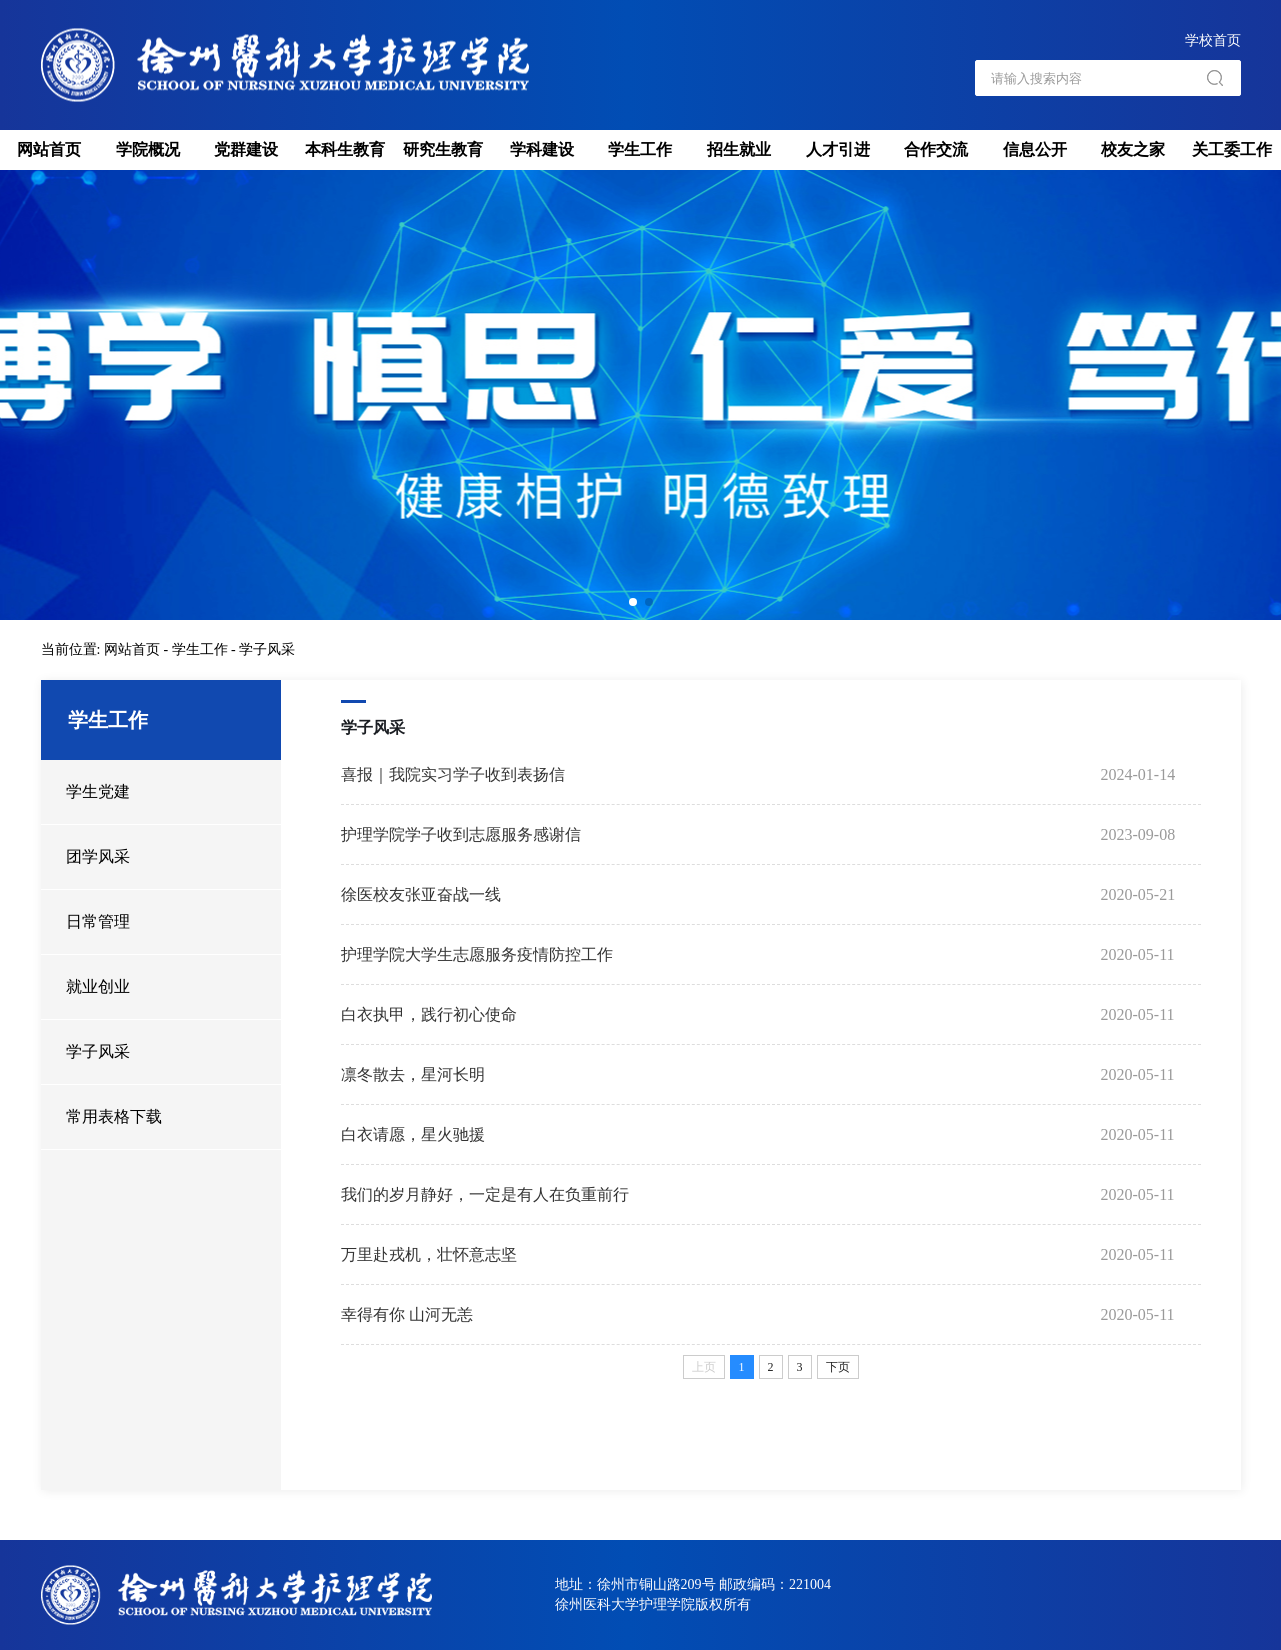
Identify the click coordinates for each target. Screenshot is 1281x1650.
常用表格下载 (114, 1116)
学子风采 (267, 649)
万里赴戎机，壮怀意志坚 (429, 1254)
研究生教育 (443, 149)
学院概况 (148, 149)
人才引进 (838, 149)
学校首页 (1213, 40)
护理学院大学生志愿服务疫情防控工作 (477, 954)
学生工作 (640, 149)
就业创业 (98, 986)
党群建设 (246, 149)
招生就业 (739, 149)
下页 (838, 1367)
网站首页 (49, 149)
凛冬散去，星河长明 (413, 1074)
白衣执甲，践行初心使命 (429, 1014)
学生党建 (98, 791)
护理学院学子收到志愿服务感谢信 (461, 834)
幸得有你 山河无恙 (407, 1314)
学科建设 (542, 149)
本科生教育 (345, 149)
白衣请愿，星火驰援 (413, 1134)
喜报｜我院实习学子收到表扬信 (453, 774)
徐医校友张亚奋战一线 (421, 894)
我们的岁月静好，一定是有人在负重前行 (485, 1194)
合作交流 (936, 149)
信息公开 (1035, 149)
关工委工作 (1232, 149)
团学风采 (98, 856)
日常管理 (98, 921)
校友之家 (1133, 149)
